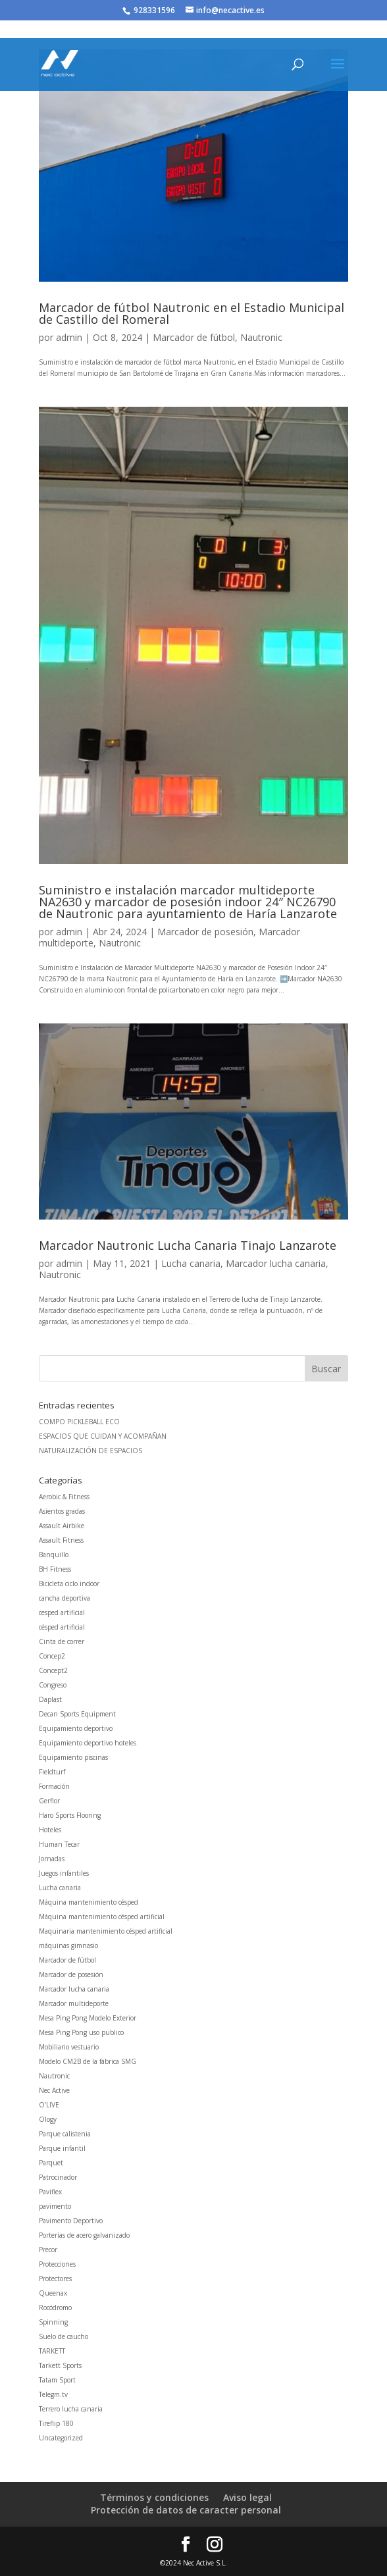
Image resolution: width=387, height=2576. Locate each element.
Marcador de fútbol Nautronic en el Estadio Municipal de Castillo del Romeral (191, 313)
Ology (48, 2119)
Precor (48, 2249)
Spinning (53, 2322)
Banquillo (53, 1554)
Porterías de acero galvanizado (84, 2235)
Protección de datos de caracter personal (186, 2510)
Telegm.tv (53, 2394)
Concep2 (52, 1656)
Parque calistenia (65, 2133)
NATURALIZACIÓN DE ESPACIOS (90, 1450)
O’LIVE (49, 2104)
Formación (54, 1786)
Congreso (52, 1684)
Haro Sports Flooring (70, 1815)
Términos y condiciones (154, 2497)
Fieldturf (52, 1771)
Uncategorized (61, 2437)
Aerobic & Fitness (64, 1496)
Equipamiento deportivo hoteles (87, 1742)
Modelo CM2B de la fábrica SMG (87, 2061)
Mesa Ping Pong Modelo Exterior (87, 2017)
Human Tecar (59, 1844)
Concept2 (53, 1670)
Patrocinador (58, 2177)
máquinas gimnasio (68, 1945)
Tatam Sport (57, 2379)
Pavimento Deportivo (71, 2220)
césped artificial (62, 1627)
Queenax (53, 2293)
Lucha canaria (190, 1263)
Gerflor (49, 1800)
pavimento (55, 2206)
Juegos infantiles (64, 1873)
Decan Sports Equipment (77, 1713)
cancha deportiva (64, 1598)
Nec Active (54, 2090)
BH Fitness (55, 1569)
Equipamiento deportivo (76, 1728)
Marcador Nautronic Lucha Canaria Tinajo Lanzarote (187, 1245)
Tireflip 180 (56, 2423)
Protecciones (57, 2264)
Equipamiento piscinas (73, 1757)
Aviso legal (247, 2497)
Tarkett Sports (60, 2365)
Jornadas (51, 1858)
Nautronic (261, 337)
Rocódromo (55, 2307)
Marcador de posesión (205, 931)
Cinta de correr (61, 1641)
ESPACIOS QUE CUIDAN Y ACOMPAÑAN (103, 1436)
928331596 (154, 10)
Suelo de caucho (63, 2336)
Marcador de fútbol (194, 337)
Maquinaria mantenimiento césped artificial (105, 1931)
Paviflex (50, 2191)
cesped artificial (62, 1612)
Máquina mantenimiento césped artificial (102, 1916)
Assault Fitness (61, 1540)
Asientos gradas (62, 1511)
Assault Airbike (61, 1525)
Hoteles (50, 1829)
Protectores (55, 2278)
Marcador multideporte (74, 2003)
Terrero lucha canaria (71, 2408)
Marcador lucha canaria (276, 1263)
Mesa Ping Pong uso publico (81, 2032)
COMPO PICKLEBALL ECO (79, 1421)
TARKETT (52, 2351)
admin (69, 337)
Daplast (50, 1699)
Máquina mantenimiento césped (88, 1902)
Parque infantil (62, 2148)
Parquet (51, 2162)
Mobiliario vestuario (69, 2046)
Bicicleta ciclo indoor (69, 1583)
